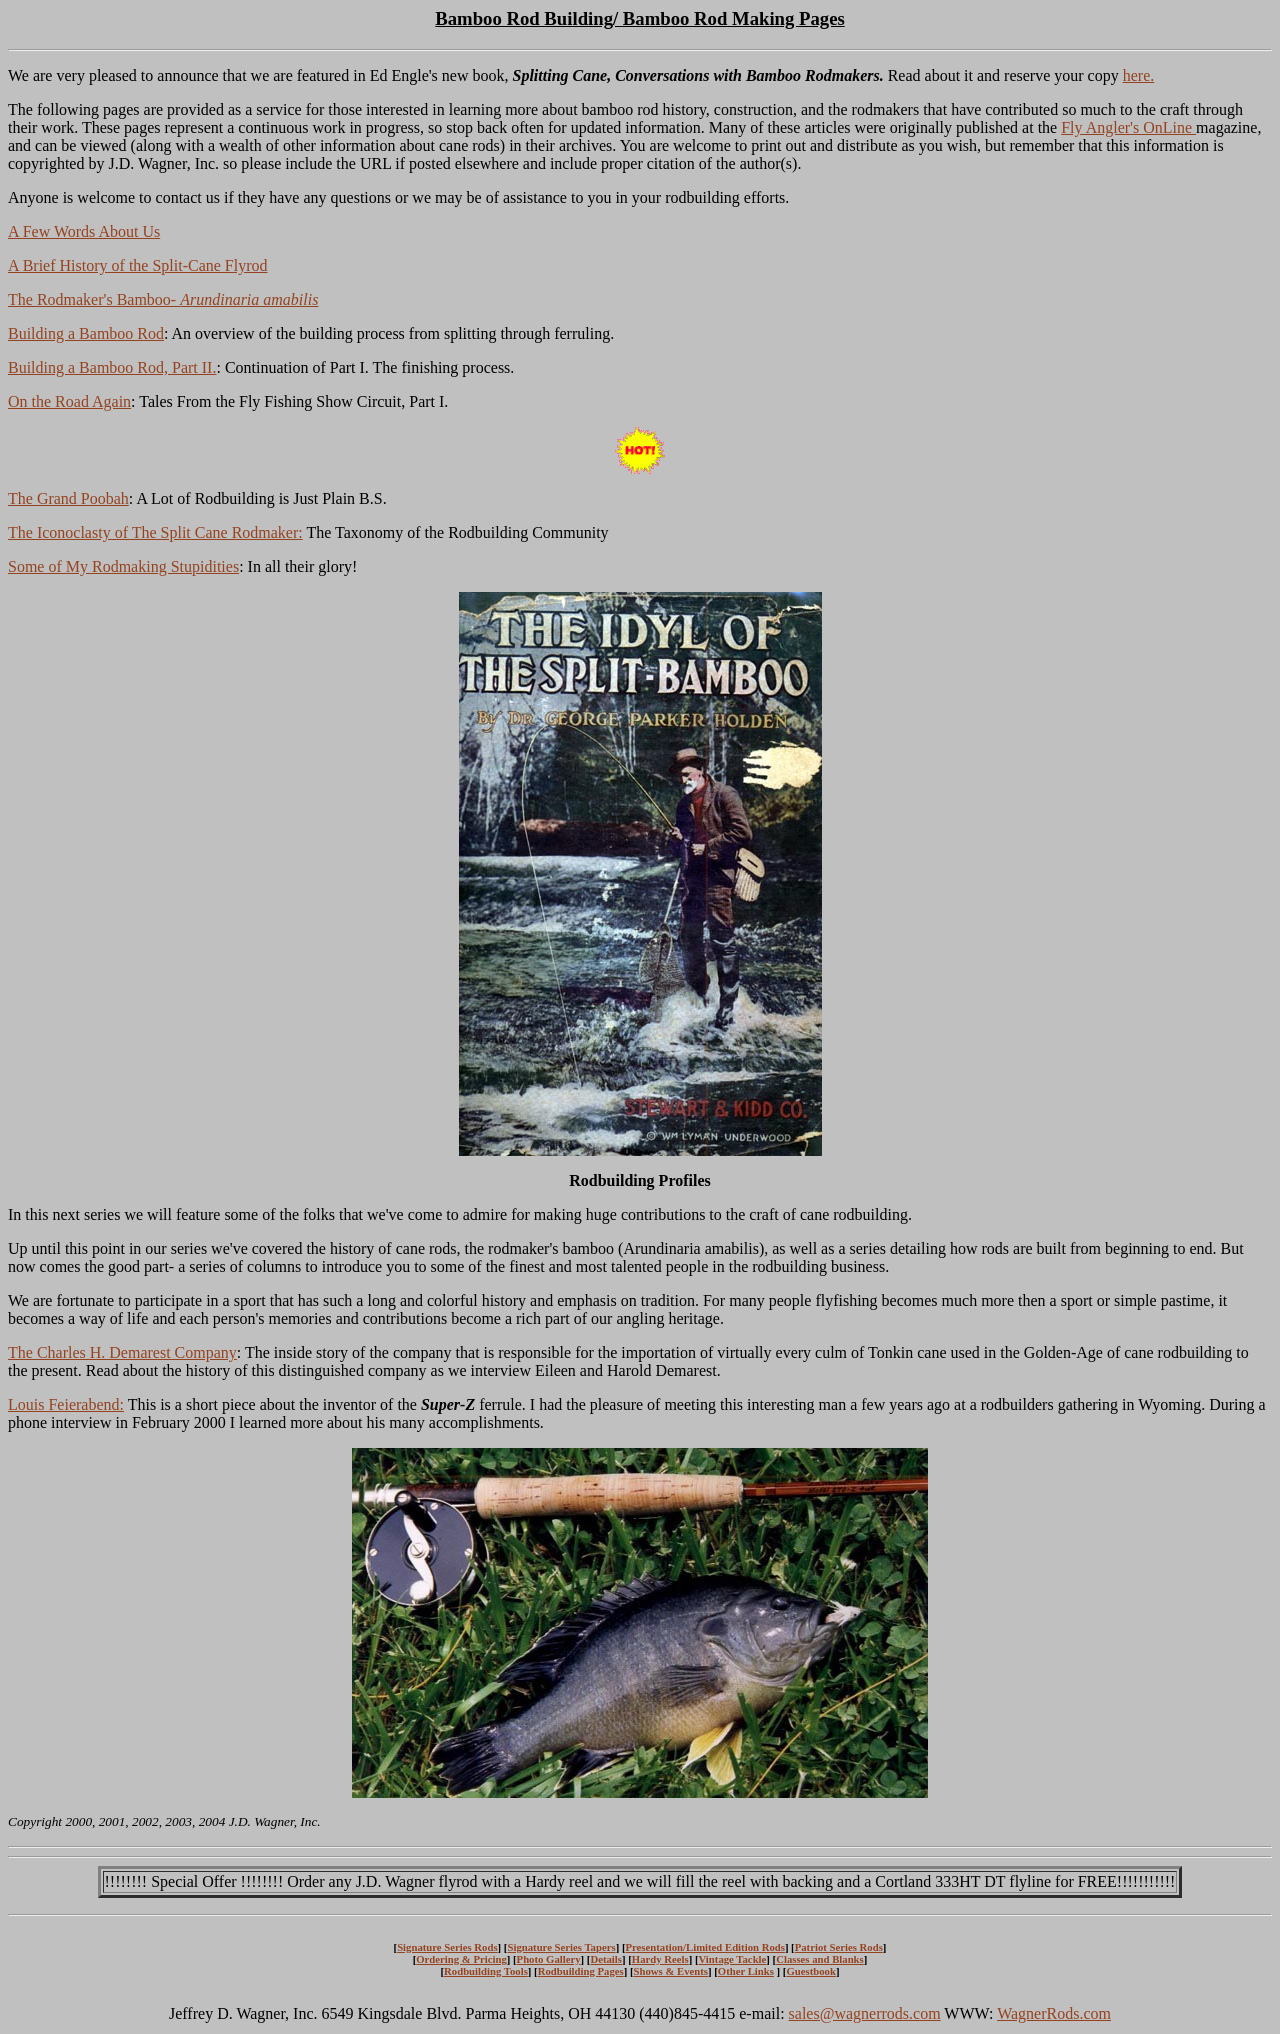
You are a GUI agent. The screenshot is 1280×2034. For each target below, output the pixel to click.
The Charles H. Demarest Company (122, 1352)
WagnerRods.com (1054, 2013)
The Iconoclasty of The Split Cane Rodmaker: (155, 532)
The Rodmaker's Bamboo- (163, 299)
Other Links (746, 1971)
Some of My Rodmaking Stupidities (123, 566)
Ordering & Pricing (461, 1959)
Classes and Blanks (820, 1959)
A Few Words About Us (84, 231)
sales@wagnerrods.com (865, 2013)
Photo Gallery (549, 1959)
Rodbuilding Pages (581, 1971)
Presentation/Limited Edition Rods (704, 1947)
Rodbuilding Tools (486, 1971)
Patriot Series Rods (839, 1947)
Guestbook (810, 1971)
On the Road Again (69, 401)
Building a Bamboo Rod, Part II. (112, 367)
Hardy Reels (660, 1959)
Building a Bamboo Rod (86, 333)
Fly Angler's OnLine (1128, 127)
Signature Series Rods (447, 1947)
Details (606, 1959)
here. (1139, 75)
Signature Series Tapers (561, 1947)
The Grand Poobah (68, 498)
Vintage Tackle (733, 1959)
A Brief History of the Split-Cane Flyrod (138, 265)
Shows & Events (671, 1971)
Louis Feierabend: (66, 1404)
